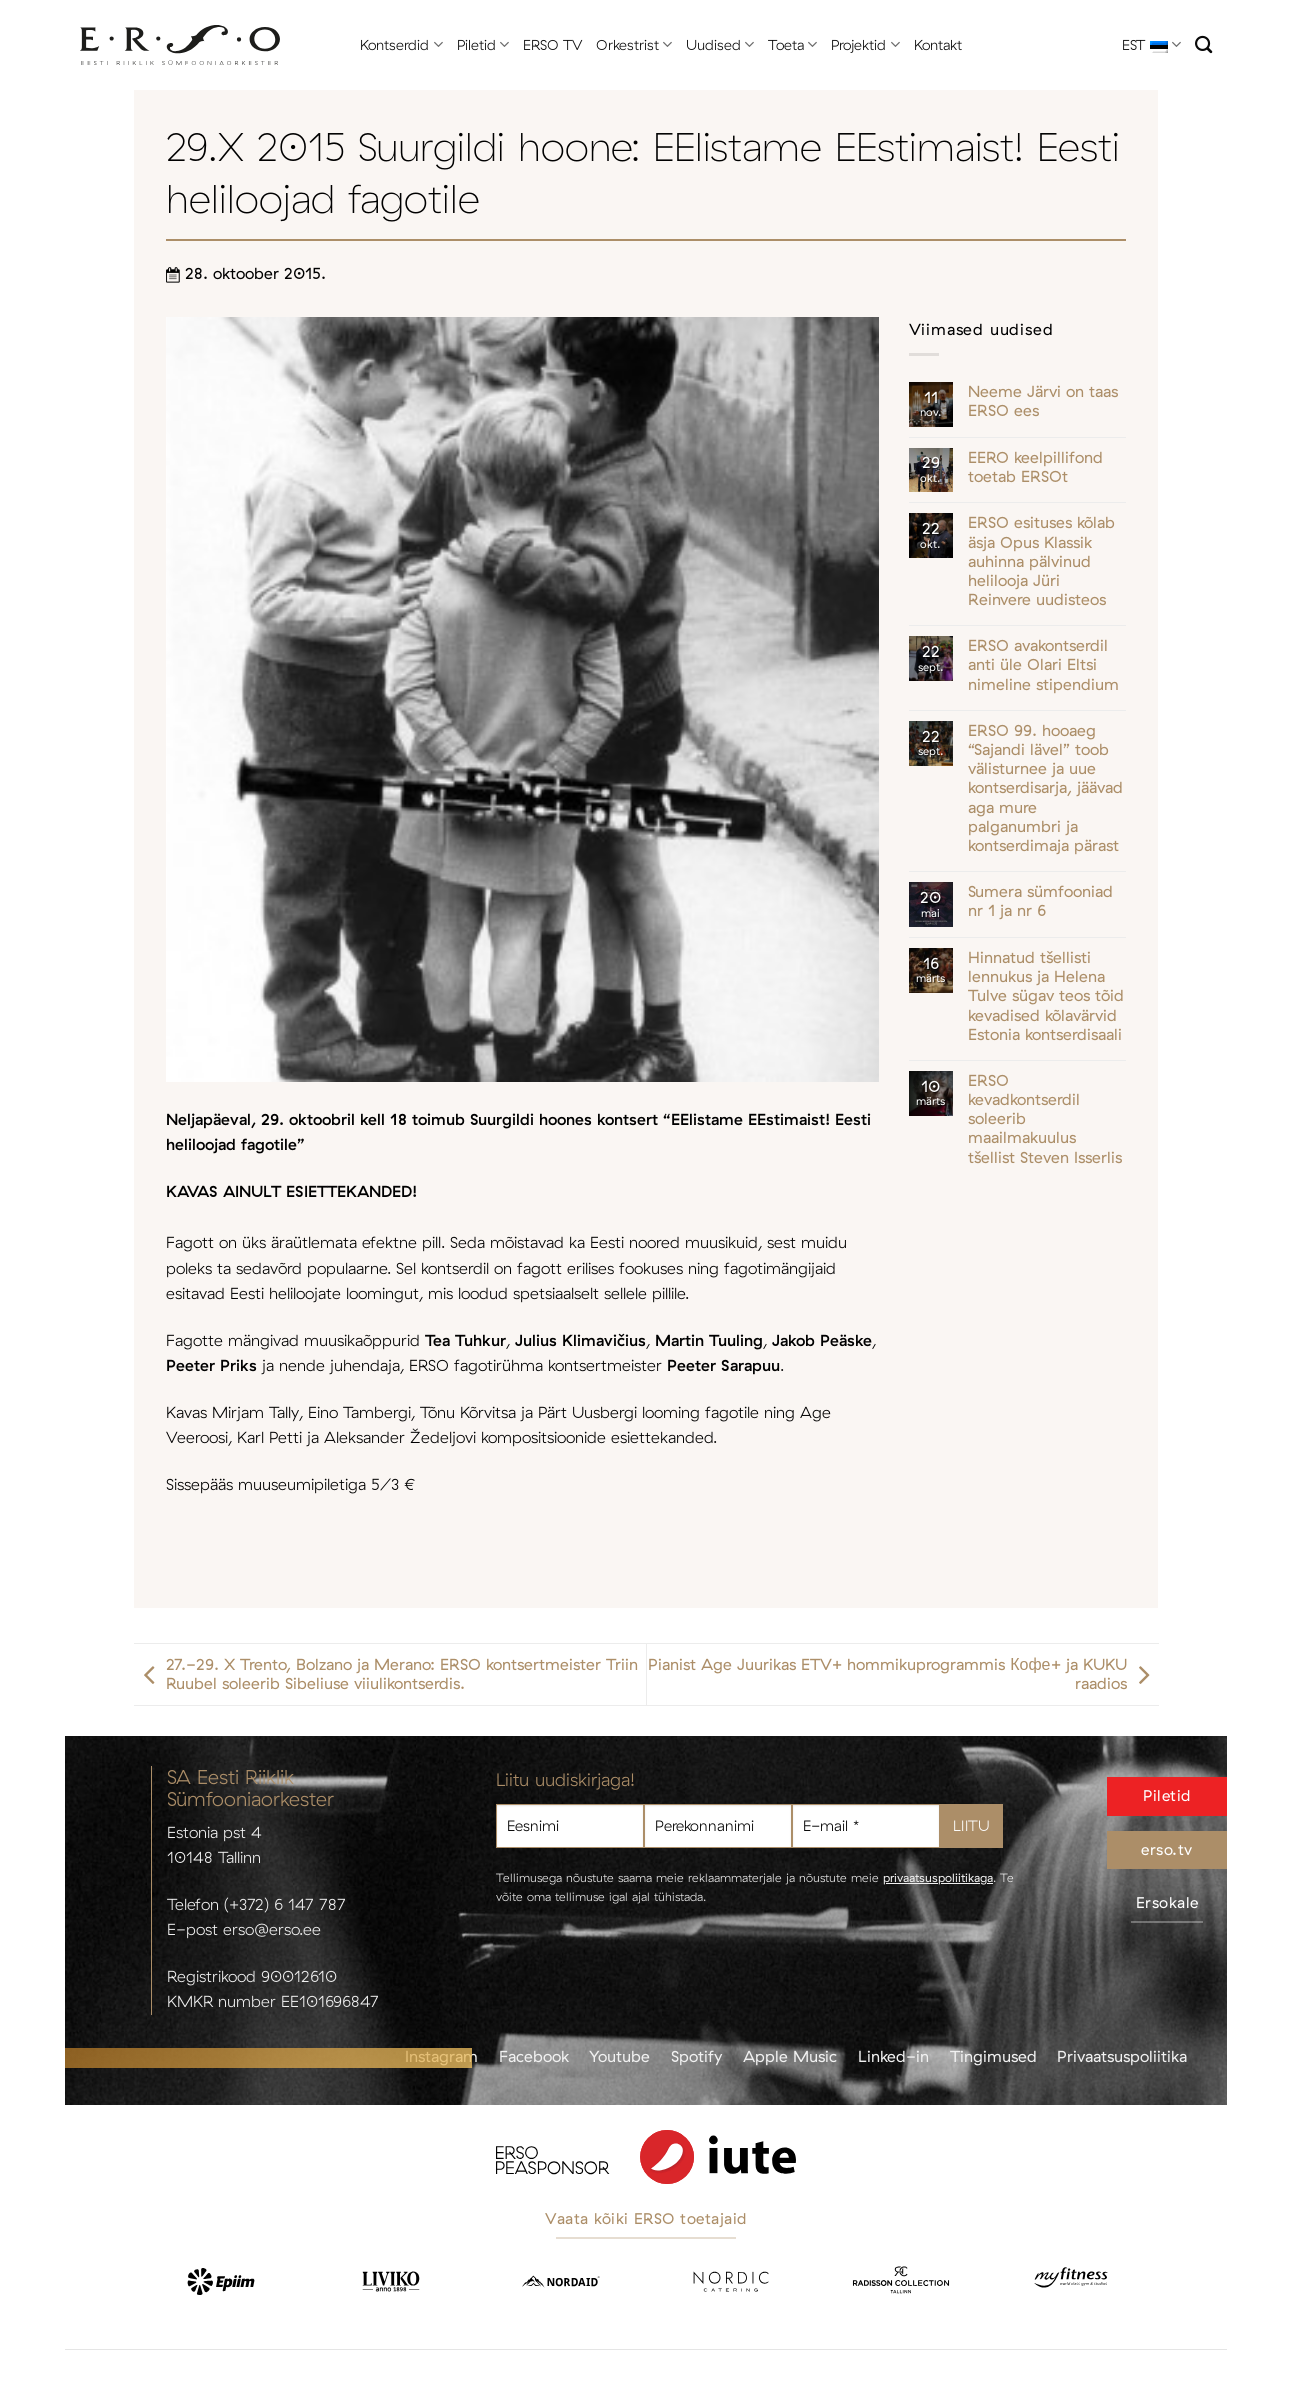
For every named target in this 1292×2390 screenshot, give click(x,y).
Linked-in (893, 2056)
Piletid (483, 44)
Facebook (534, 2056)
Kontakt (938, 45)
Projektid (865, 44)
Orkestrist (634, 44)
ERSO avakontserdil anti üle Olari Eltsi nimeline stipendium (1043, 664)
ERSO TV (552, 45)
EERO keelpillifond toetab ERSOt (1035, 467)
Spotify (696, 2056)
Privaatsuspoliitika (1122, 2056)
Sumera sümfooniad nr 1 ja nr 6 (1040, 901)
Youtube (619, 2056)
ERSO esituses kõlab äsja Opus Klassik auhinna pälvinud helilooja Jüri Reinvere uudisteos (1041, 561)
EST (1151, 44)
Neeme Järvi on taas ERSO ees (1043, 401)
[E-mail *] (866, 1826)
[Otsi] (1203, 45)
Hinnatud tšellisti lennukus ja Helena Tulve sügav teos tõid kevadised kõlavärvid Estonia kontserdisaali (1046, 996)
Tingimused (993, 2056)
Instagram (441, 2056)
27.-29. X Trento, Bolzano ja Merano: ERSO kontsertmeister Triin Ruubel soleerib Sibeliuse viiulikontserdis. (386, 1674)
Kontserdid (401, 44)
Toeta (792, 44)
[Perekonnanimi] (718, 1826)
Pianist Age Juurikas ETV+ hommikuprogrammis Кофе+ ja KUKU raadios (903, 1674)
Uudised (720, 44)
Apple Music (790, 2056)
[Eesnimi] (570, 1826)
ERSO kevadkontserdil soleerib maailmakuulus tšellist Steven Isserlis (1045, 1119)
